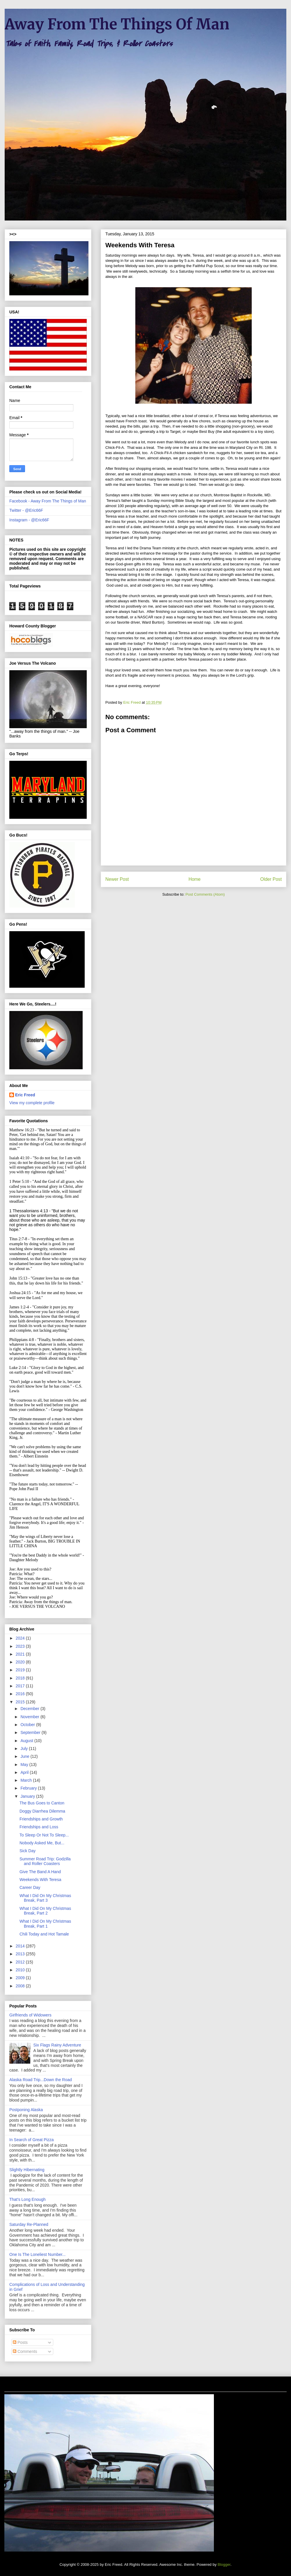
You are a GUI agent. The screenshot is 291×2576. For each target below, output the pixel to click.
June (25, 1756)
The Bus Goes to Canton (41, 1803)
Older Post (271, 879)
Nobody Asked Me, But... (41, 1843)
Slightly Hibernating (27, 2169)
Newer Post (117, 879)
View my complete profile (31, 1102)
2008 (21, 1986)
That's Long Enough (27, 2199)
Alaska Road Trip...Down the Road (40, 2079)
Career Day (29, 1887)
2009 (21, 1977)
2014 (21, 1946)
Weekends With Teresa (40, 1879)
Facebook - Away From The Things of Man (47, 501)
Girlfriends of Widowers (30, 2015)
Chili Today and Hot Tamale (44, 1934)
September (30, 1732)
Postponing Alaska (26, 2109)
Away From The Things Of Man (117, 24)
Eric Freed (25, 1095)
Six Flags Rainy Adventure (57, 2045)
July (24, 1748)
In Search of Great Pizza (31, 2139)
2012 (21, 1962)
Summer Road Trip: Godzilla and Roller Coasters (45, 1861)
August (27, 1740)
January (28, 1796)
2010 (21, 1970)
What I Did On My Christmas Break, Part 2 (45, 1911)
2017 (21, 1686)
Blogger (224, 2564)
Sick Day (27, 1850)
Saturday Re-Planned (28, 2224)
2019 (21, 1670)
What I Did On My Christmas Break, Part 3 (45, 1898)
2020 (21, 1662)
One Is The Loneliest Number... (37, 2254)
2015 (21, 1702)
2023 (21, 1646)
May (24, 1764)
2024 (21, 1638)
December (30, 1708)
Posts (20, 2342)
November (30, 1716)
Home (195, 879)
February (29, 1788)
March (26, 1780)
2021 (21, 1654)
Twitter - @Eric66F (26, 510)
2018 (21, 1678)
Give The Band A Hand (40, 1871)
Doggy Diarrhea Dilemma (42, 1811)
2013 (21, 1954)
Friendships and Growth (41, 1819)
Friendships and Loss (38, 1827)
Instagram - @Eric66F (29, 520)
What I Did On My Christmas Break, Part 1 (45, 1924)
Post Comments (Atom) (205, 894)
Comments (25, 2351)
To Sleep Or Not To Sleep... (44, 1835)
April (25, 1772)
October (28, 1724)
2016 (21, 1693)
